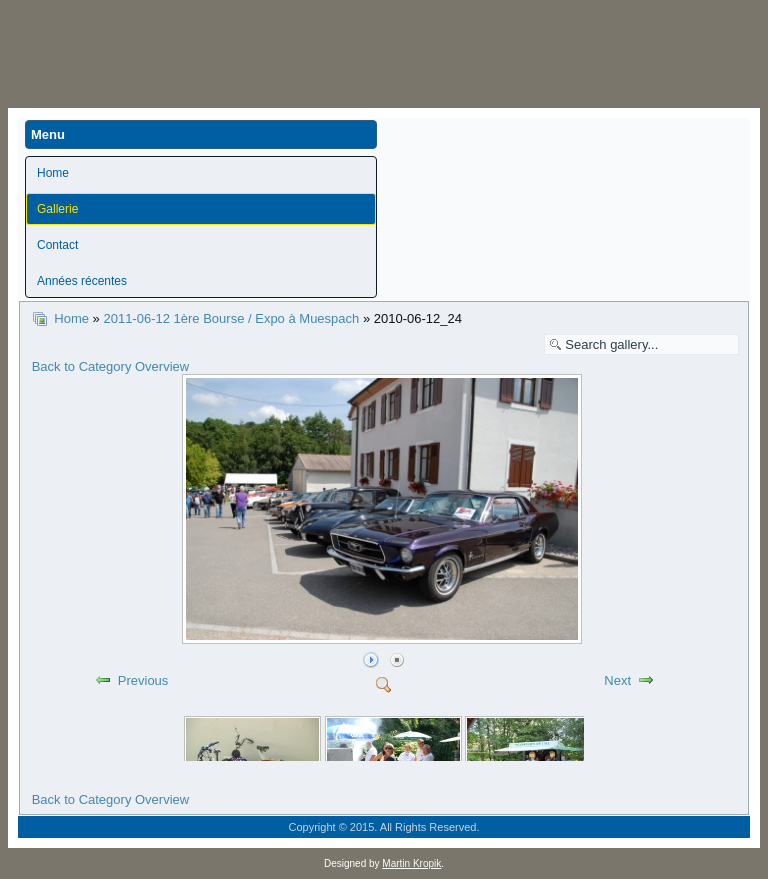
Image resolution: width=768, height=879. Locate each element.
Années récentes (82, 281)
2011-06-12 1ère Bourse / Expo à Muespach (232, 318)
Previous (143, 680)
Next (617, 680)
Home (53, 173)
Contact (57, 245)
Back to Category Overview (111, 366)
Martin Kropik (411, 863)
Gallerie (57, 209)
